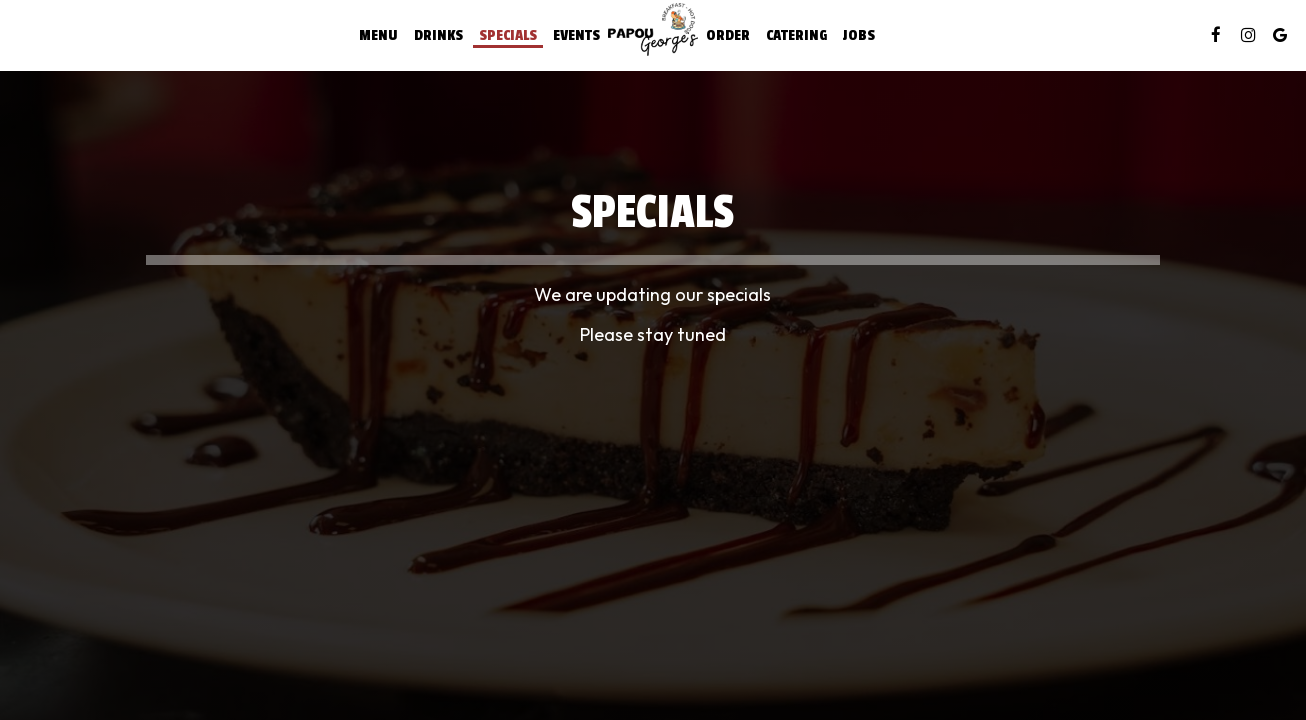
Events (576, 35)
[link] (653, 29)
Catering (796, 35)
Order (728, 35)
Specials (508, 35)
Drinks (438, 35)
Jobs (859, 35)
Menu (378, 35)
